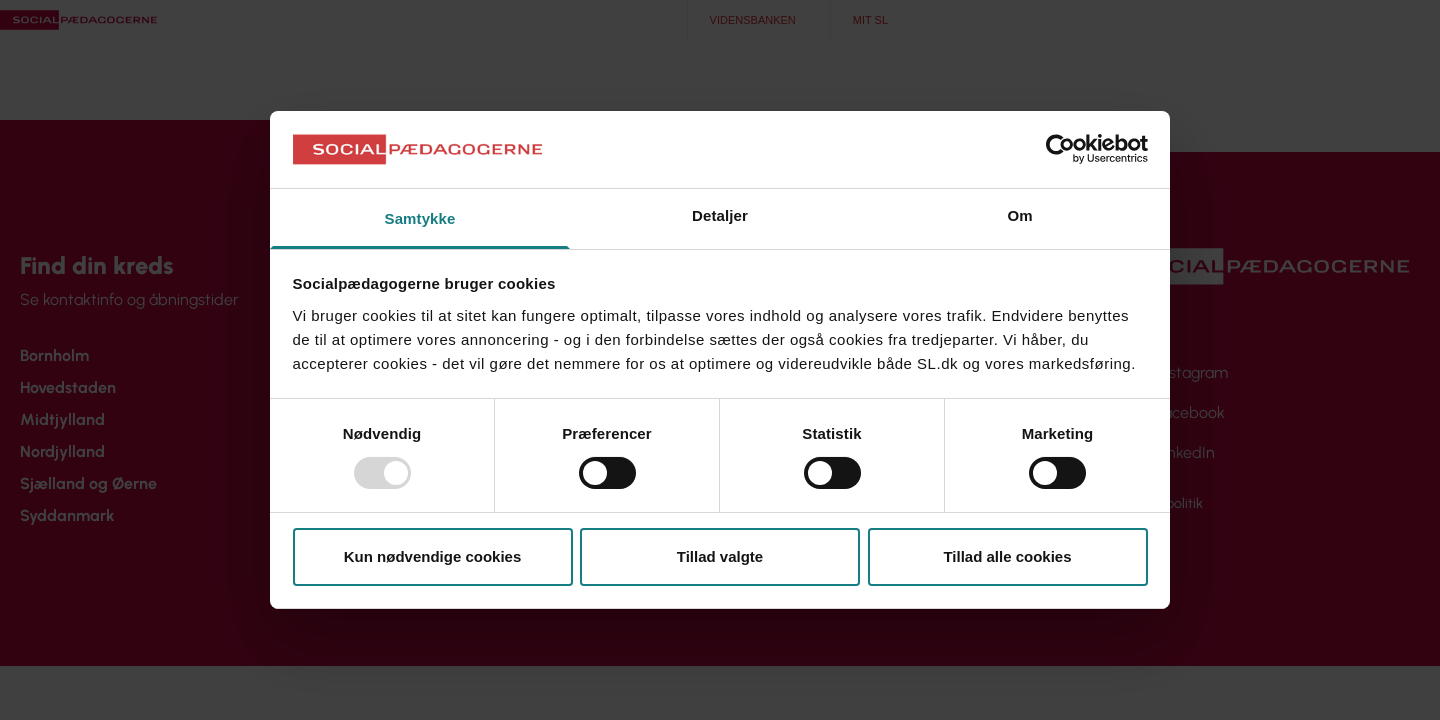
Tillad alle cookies (1007, 556)
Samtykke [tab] (420, 218)
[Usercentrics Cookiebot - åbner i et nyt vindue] (1060, 149)
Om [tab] (1019, 215)
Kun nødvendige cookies (433, 556)
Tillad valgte (720, 556)
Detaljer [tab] (720, 215)
